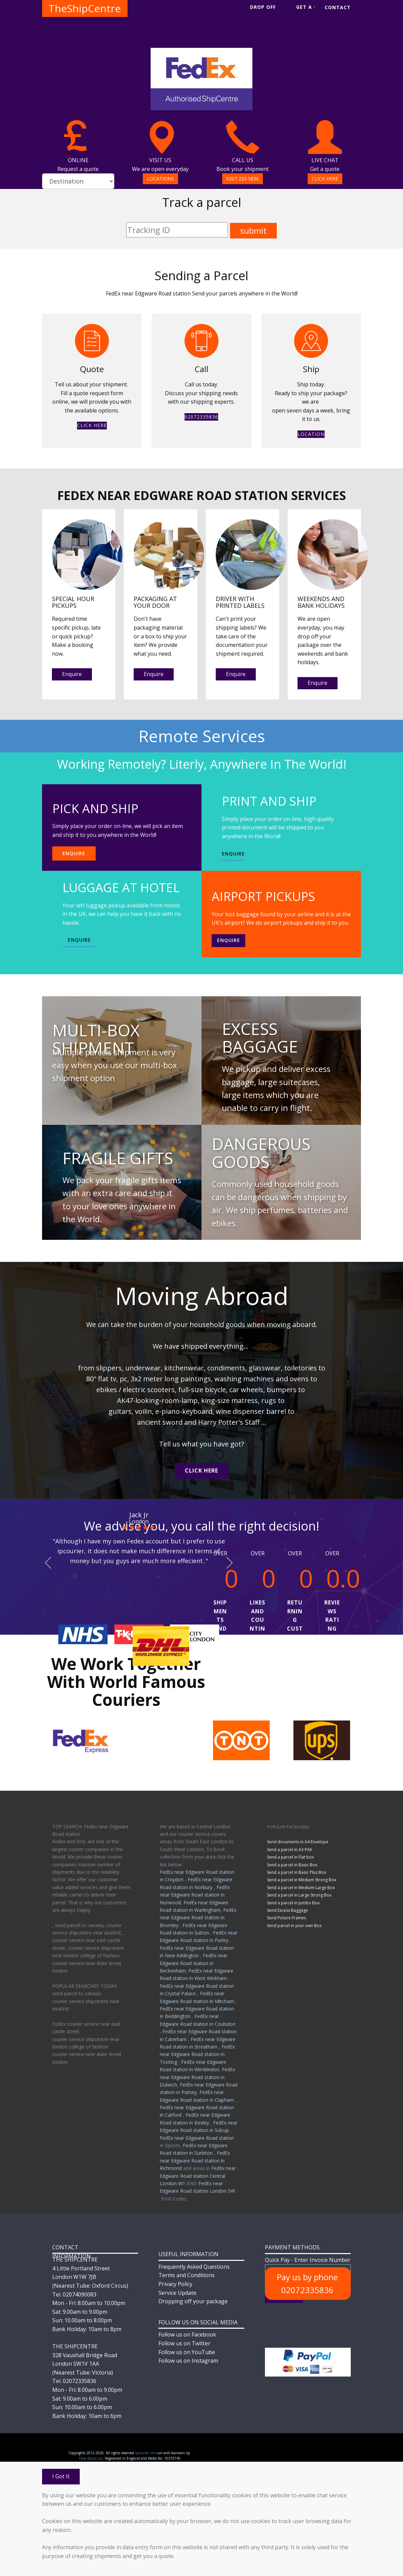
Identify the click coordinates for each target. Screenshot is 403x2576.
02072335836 (201, 417)
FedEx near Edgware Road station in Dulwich (197, 2077)
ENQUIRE (73, 853)
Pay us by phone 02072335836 (307, 2283)
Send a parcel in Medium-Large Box (301, 1887)
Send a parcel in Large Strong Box (299, 1895)
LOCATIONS (160, 178)
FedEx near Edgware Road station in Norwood (195, 1895)
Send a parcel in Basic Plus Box (296, 1872)
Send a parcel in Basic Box (292, 1865)
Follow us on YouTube (186, 2352)
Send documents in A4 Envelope (297, 1842)
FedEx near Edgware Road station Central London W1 (198, 2176)
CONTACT (338, 7)
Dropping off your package (193, 2301)
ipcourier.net (145, 2452)
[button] (48, 1563)
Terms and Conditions (186, 2275)
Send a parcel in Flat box (290, 1857)
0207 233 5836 (242, 178)
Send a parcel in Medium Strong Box (301, 1880)
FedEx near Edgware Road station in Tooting (197, 2054)
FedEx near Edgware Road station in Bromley (198, 1917)
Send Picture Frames (286, 1918)
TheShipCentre (85, 8)
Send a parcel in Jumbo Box (293, 1903)
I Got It (61, 2476)
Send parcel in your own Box (294, 1925)
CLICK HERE (325, 178)
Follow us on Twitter (184, 2343)
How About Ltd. (91, 2458)
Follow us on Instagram (188, 2360)
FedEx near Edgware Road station (197, 2138)
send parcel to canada (76, 1993)
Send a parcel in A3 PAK (289, 1849)
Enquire (72, 674)
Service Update (177, 2292)
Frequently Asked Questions (194, 2266)
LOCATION (311, 434)
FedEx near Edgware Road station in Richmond (195, 2160)
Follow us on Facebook (187, 2334)
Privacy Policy (175, 2284)
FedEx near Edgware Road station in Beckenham (193, 1963)
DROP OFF (263, 7)
